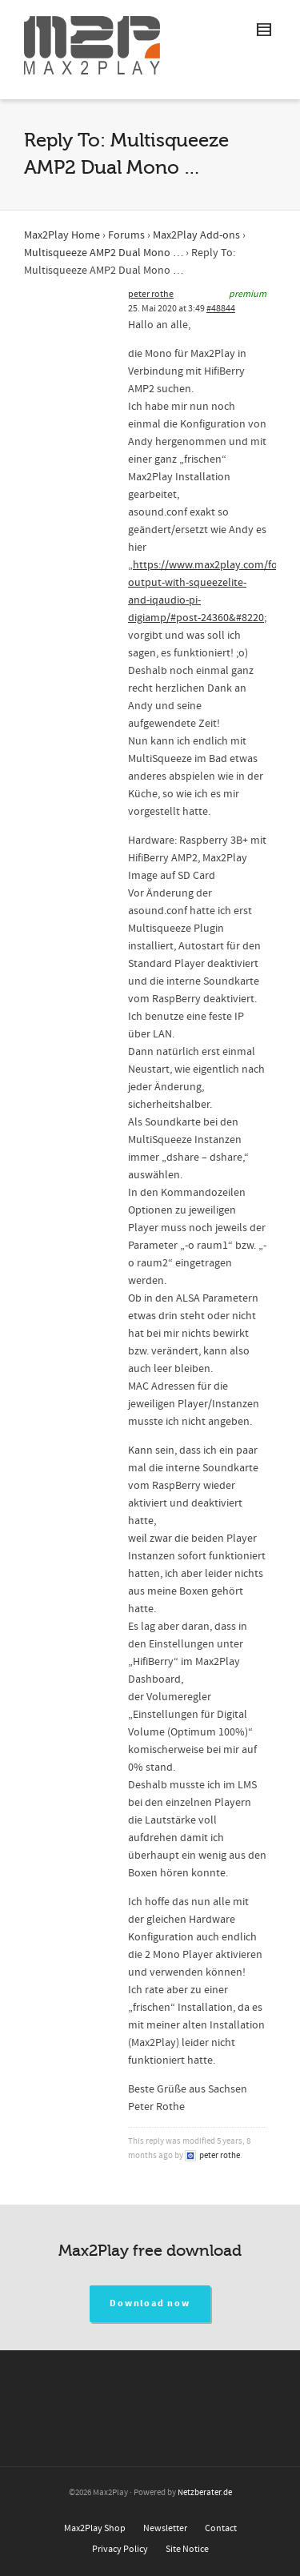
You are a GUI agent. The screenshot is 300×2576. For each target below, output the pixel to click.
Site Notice (187, 2549)
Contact (221, 2528)
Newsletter (165, 2528)
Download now (150, 2303)
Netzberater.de (205, 2492)
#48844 (220, 309)
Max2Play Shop (95, 2528)
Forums (126, 235)
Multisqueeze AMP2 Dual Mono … (103, 253)
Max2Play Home (62, 235)
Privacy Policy (120, 2549)
